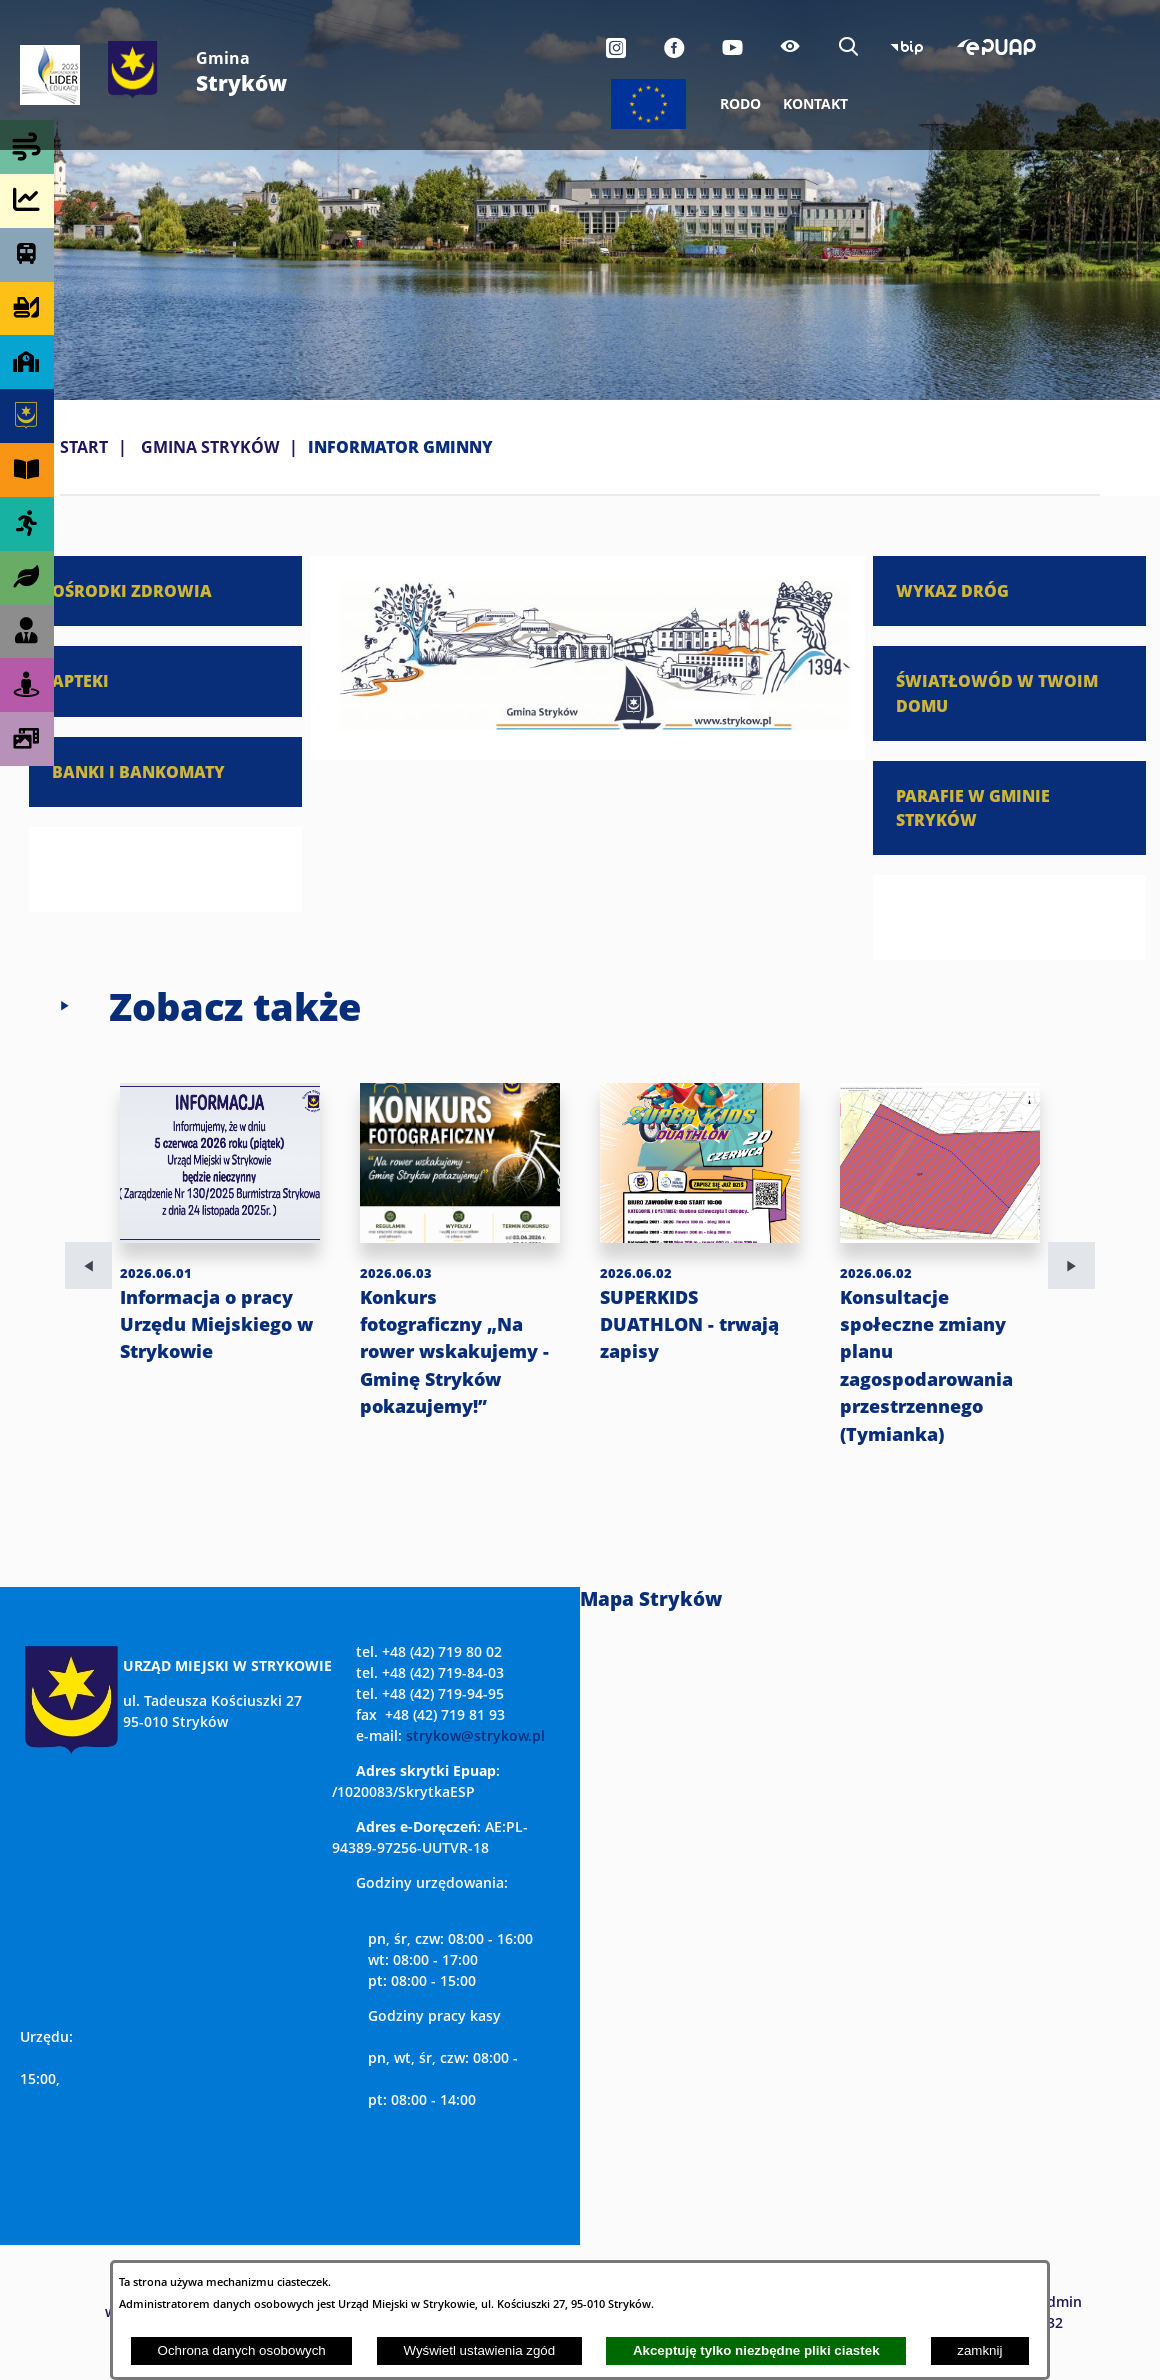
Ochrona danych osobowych (242, 2350)
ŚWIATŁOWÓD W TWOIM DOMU (997, 692)
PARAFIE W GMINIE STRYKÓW (973, 807)
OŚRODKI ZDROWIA (132, 590)
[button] (595, 724)
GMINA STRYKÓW (210, 447)
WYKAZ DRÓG (952, 590)
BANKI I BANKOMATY (138, 771)
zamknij (979, 2350)
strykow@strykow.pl (475, 1735)
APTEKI (80, 680)
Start (84, 447)
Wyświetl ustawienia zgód (479, 2350)
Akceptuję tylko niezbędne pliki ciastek (756, 2350)
